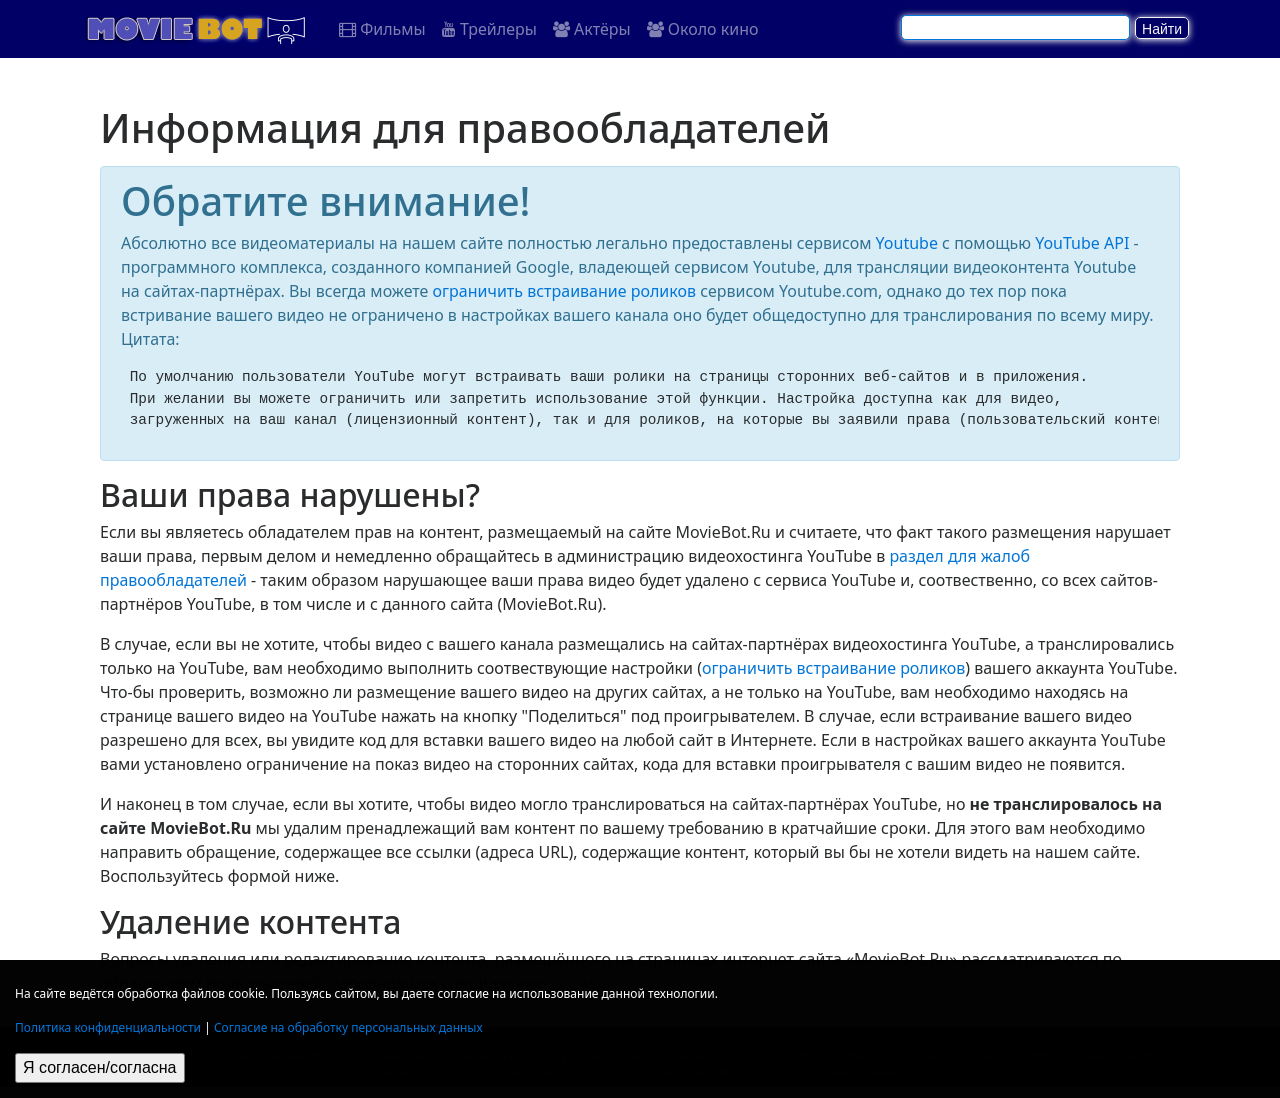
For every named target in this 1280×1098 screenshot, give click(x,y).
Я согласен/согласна (100, 1067)
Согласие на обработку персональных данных (348, 1027)
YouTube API (1082, 243)
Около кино (703, 29)
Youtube (907, 243)
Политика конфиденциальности (108, 1027)
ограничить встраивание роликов (564, 291)
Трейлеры (489, 29)
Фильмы (382, 29)
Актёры (592, 29)
